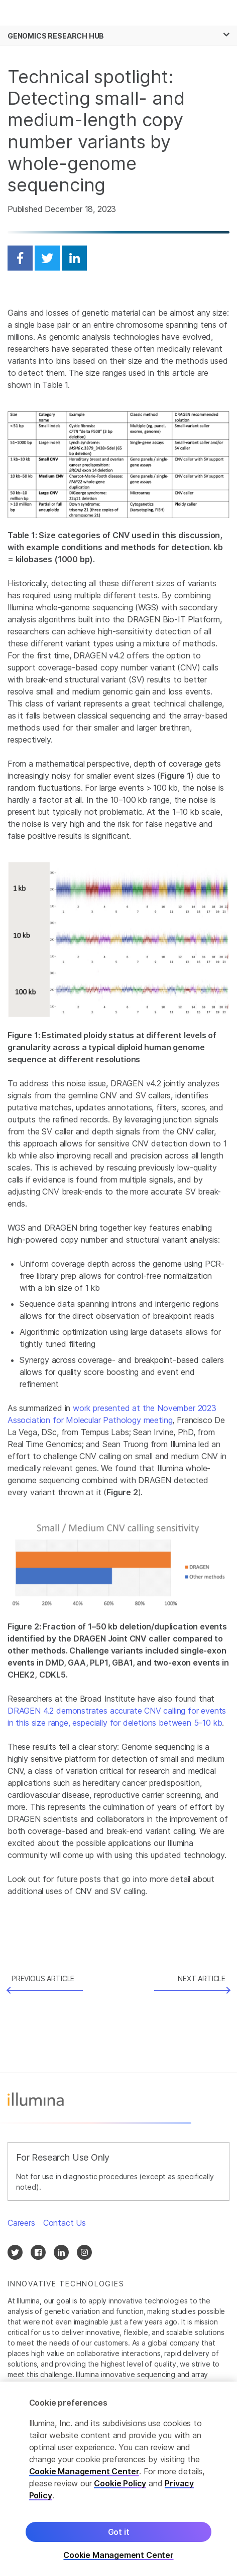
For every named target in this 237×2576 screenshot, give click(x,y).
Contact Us (64, 2223)
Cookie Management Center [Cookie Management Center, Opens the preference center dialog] (118, 2555)
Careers (21, 2223)
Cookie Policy (120, 2483)
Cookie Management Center (84, 2471)
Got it (119, 2532)
